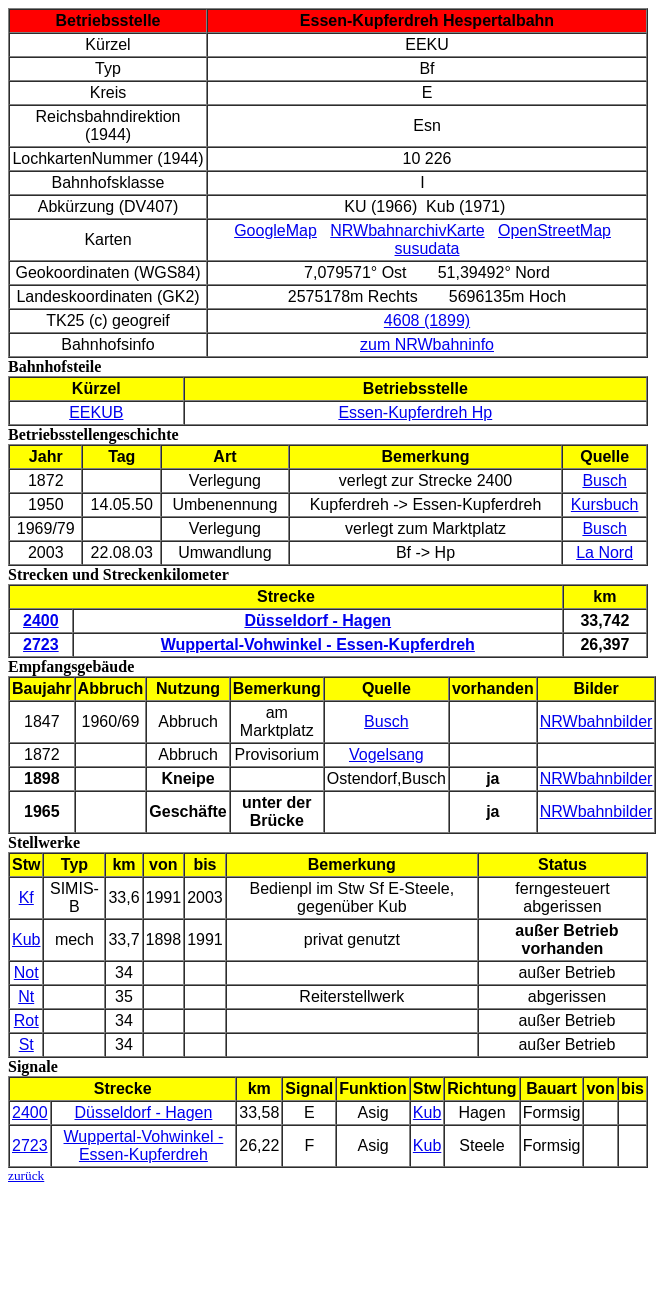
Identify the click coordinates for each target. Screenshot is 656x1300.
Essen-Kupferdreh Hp (415, 412)
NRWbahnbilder (596, 721)
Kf (26, 897)
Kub (26, 939)
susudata (427, 248)
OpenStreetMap (554, 230)
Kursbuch (605, 504)
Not (26, 972)
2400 (30, 1112)
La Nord (604, 552)
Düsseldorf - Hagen (143, 1112)
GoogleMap (275, 230)
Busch (604, 480)
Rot (26, 1020)
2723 (30, 1145)
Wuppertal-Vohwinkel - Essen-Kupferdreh (144, 1145)
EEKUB (96, 412)
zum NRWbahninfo (427, 344)
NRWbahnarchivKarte (407, 230)
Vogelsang (386, 754)
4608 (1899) (427, 320)
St (26, 1044)
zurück (26, 1175)
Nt (26, 996)
